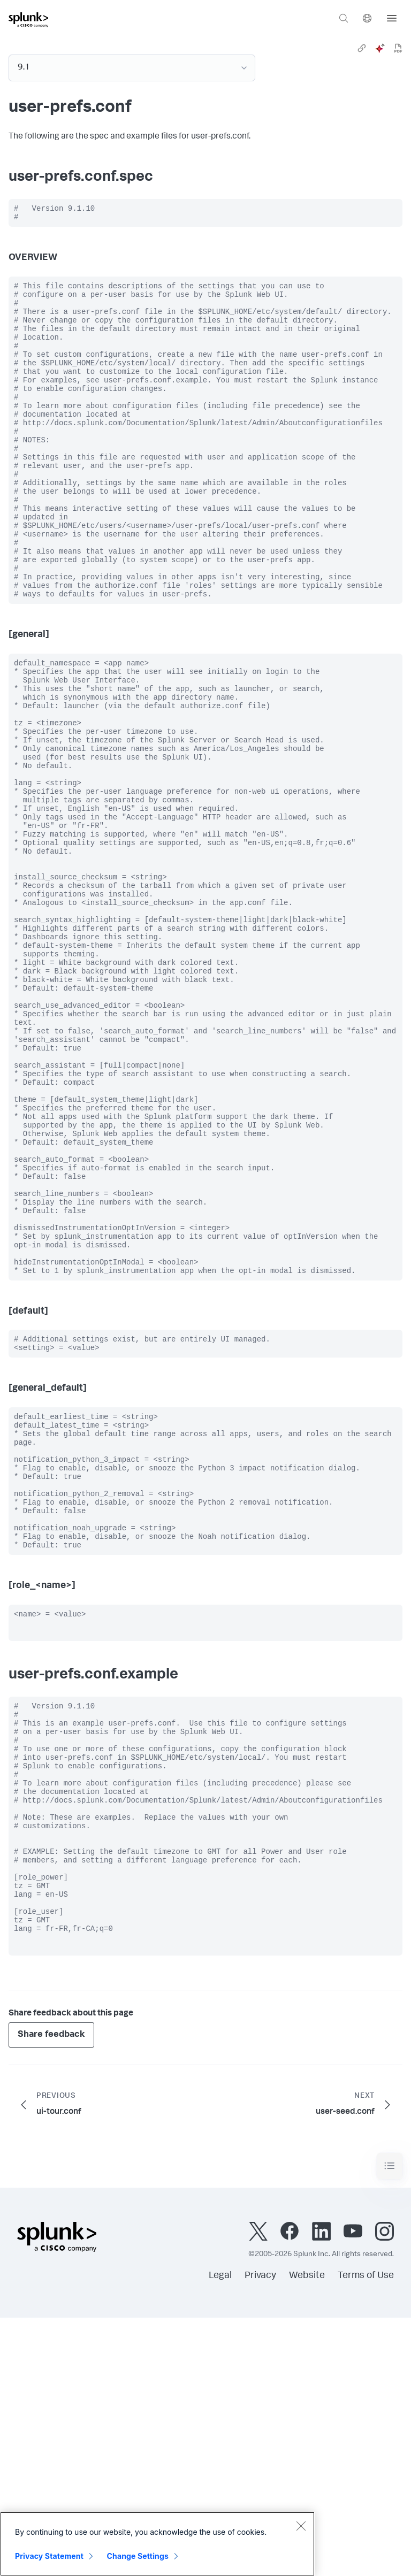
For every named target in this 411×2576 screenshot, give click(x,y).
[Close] (300, 2525)
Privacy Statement (49, 2555)
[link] (361, 48)
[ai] (379, 48)
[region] (157, 2544)
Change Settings (138, 2555)
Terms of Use (366, 2534)
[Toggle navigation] (389, 2424)
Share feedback (51, 2293)
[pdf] (398, 48)
